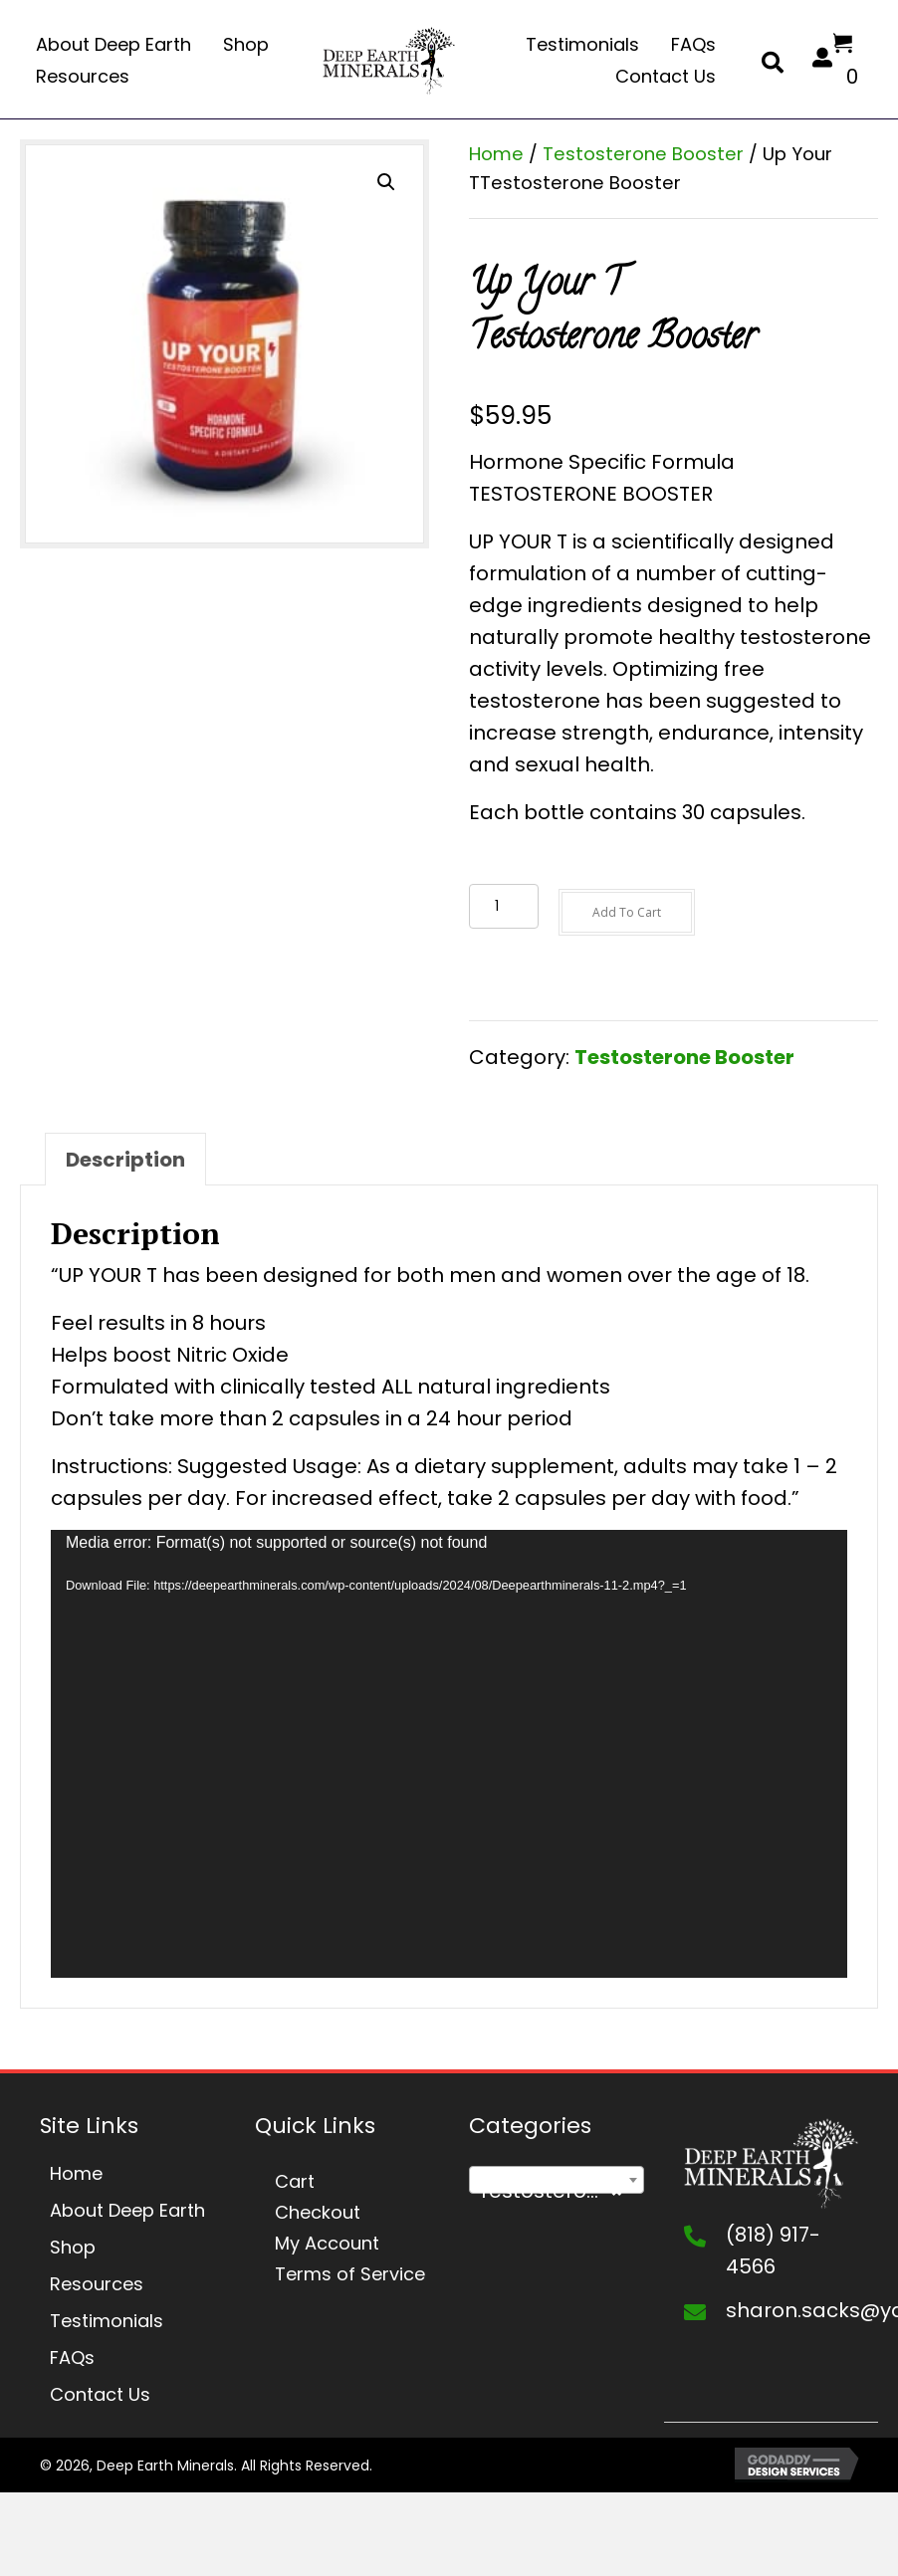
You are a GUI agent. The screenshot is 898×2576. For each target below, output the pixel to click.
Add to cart (626, 912)
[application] (449, 1754)
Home (496, 153)
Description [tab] (125, 1160)
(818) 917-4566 (773, 2250)
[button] (386, 182)
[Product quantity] (504, 906)
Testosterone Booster (643, 153)
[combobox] (556, 2180)
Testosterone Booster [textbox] (560, 2191)
